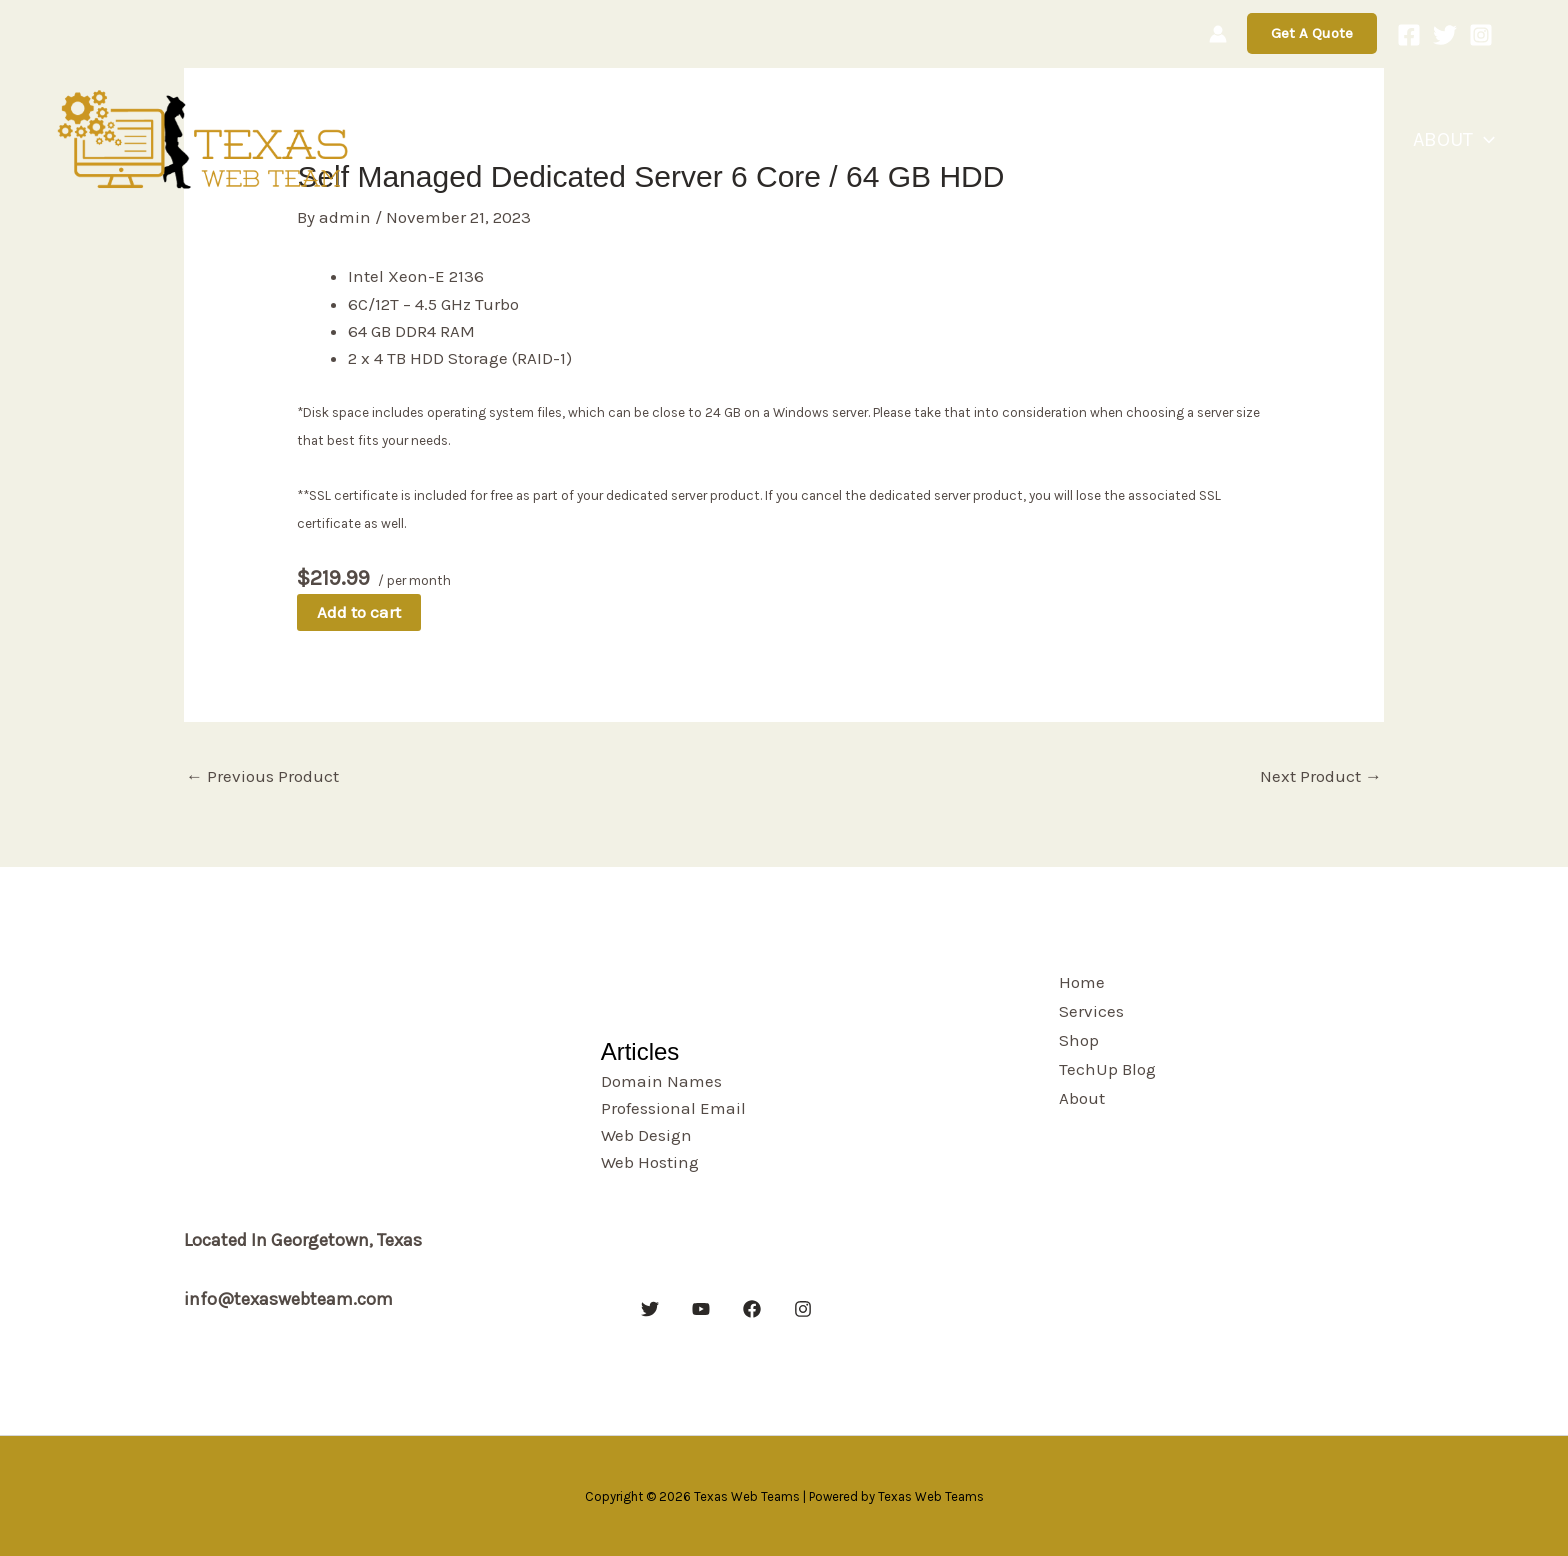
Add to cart (359, 612)
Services (1145, 139)
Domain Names (661, 1081)
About (1462, 140)
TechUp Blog (1339, 139)
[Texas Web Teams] (205, 138)
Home (1055, 139)
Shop (1232, 139)
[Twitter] (1445, 35)
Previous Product (262, 776)
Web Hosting (650, 1162)
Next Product (1321, 776)
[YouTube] (701, 1309)
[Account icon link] (1218, 34)
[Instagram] (1481, 35)
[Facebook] (1409, 35)
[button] (1312, 33)
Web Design (646, 1135)
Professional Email (673, 1108)
